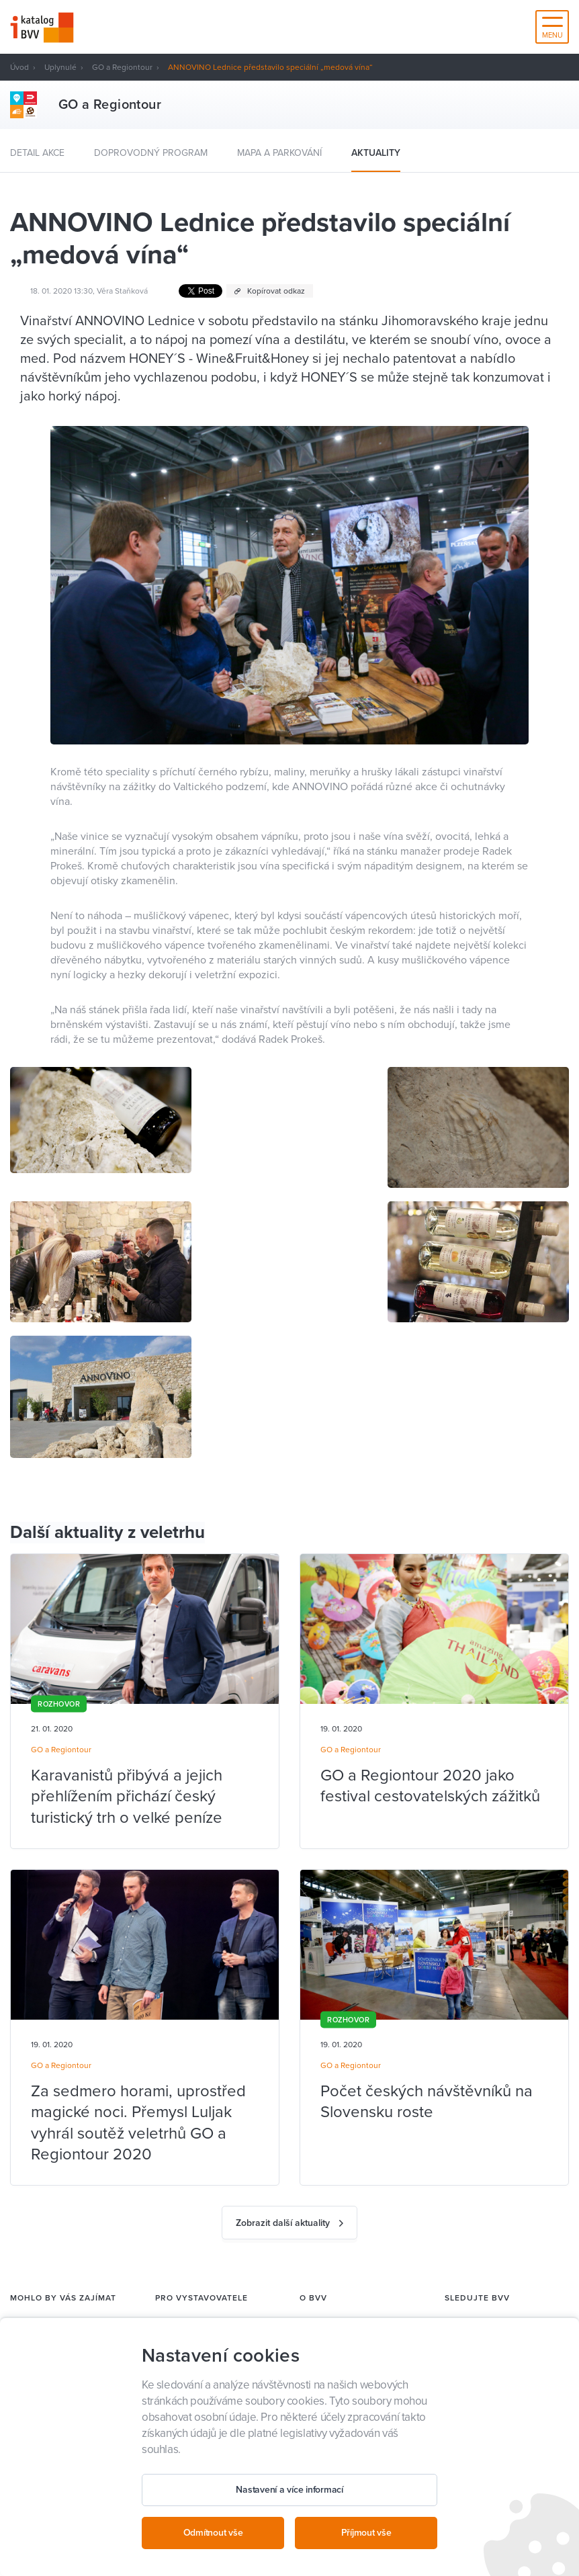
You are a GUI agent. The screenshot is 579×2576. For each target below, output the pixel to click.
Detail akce (37, 153)
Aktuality (375, 153)
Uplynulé (60, 67)
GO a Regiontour (122, 67)
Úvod (19, 67)
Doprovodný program (151, 153)
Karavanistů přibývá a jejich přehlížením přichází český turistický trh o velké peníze (126, 1796)
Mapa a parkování (279, 153)
